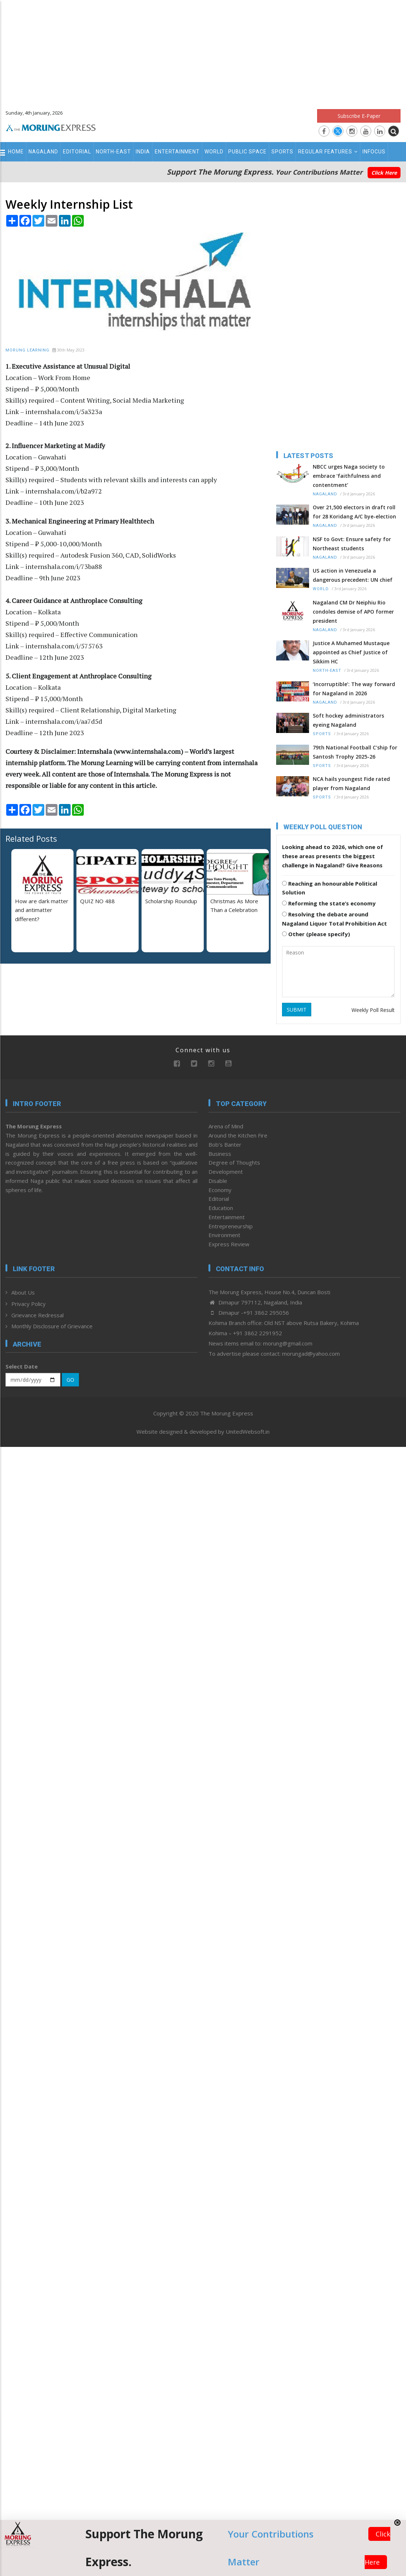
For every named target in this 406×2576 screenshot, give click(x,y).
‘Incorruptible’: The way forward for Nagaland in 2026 (354, 689)
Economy (220, 1190)
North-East (113, 152)
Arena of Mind (225, 1126)
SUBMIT (297, 1009)
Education (220, 1207)
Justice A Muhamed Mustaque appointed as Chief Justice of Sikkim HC (351, 652)
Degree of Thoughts (234, 1162)
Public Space (247, 152)
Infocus (374, 152)
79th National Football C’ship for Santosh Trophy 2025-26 (355, 752)
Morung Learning (27, 350)
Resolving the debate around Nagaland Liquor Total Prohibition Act (334, 919)
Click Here (384, 172)
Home (16, 152)
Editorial (77, 152)
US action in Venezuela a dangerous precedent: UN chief (352, 575)
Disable (217, 1180)
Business (219, 1153)
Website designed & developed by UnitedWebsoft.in (203, 1431)
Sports (282, 152)
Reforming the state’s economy (329, 903)
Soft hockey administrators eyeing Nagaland (348, 720)
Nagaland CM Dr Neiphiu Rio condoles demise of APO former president (353, 611)
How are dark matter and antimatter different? (41, 910)
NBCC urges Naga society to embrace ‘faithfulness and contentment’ (349, 475)
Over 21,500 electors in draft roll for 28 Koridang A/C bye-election (354, 512)
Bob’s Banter (224, 1144)
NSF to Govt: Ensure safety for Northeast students (352, 544)
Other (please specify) (316, 934)
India (143, 152)
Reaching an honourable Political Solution (329, 888)
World (213, 152)
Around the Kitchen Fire (237, 1135)
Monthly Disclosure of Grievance (52, 1326)
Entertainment (177, 152)
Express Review (228, 1244)
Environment (224, 1235)
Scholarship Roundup (171, 901)
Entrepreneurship (230, 1226)
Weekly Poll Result (373, 1010)
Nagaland (43, 152)
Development (225, 1171)
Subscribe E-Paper (359, 115)
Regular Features (328, 152)
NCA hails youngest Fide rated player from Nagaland (351, 783)
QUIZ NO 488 (97, 901)
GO (70, 1379)
